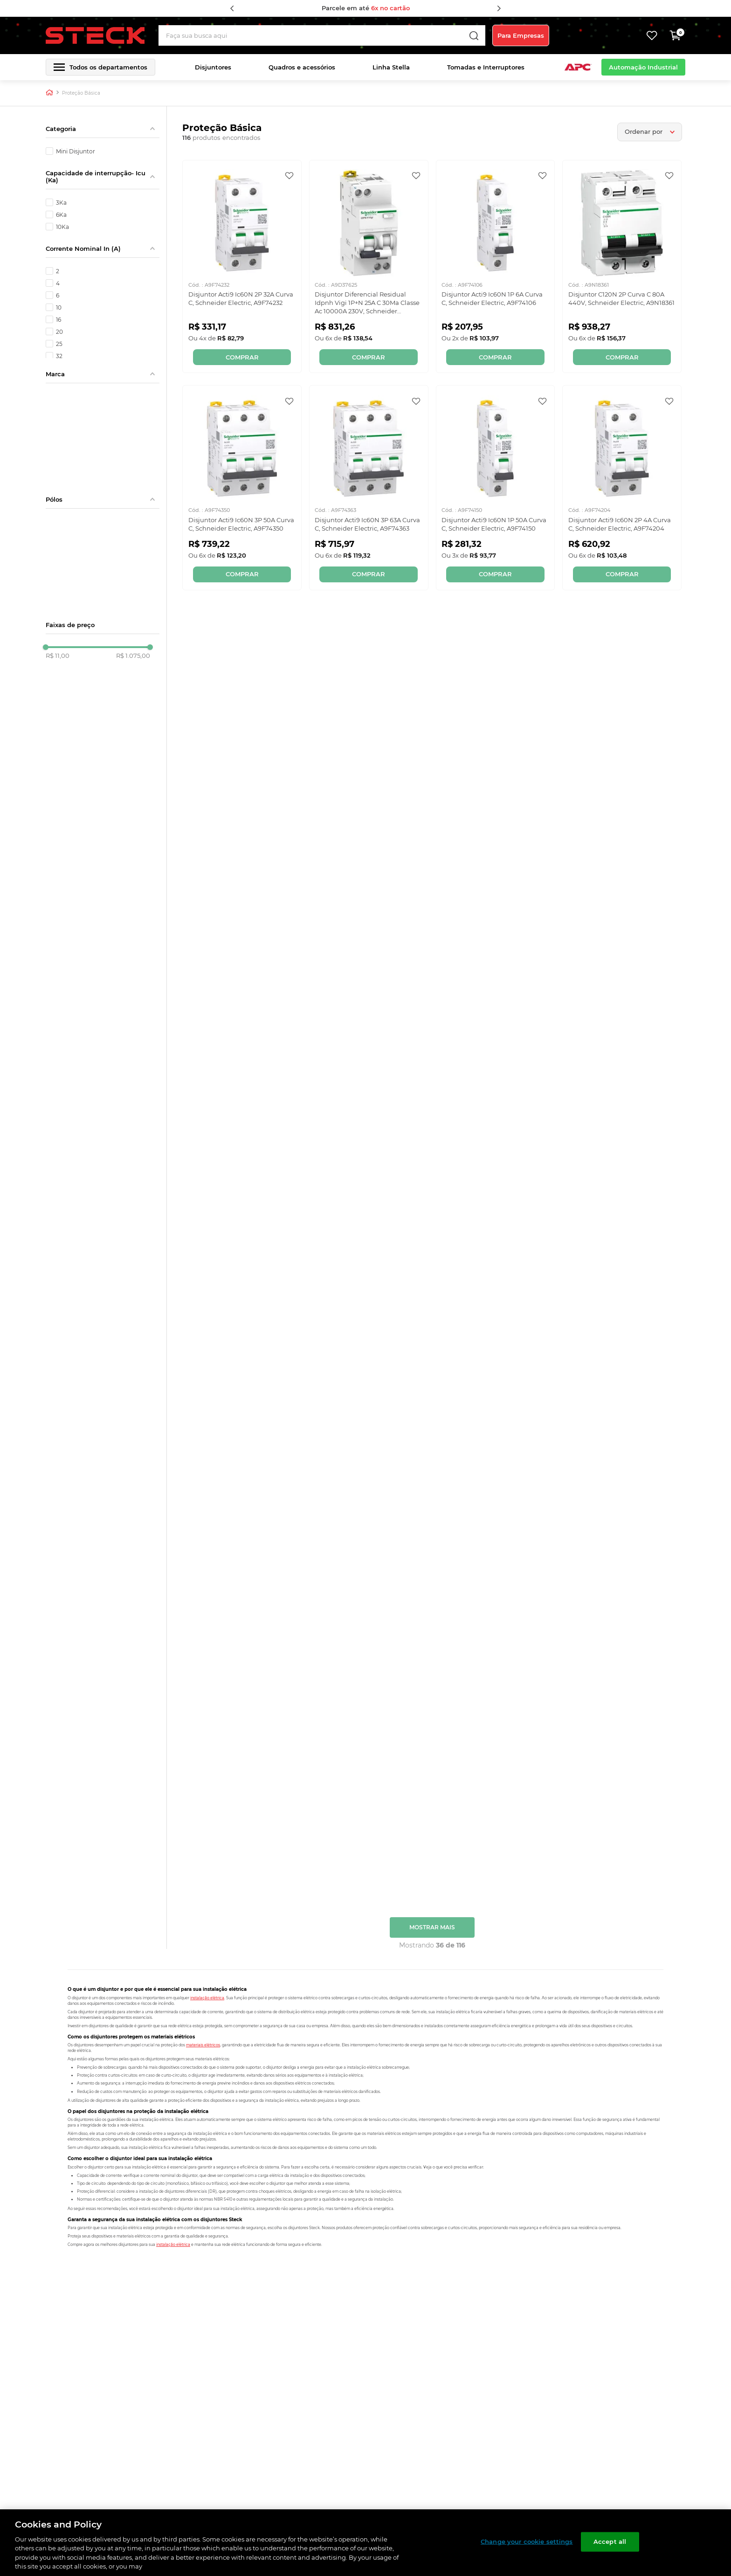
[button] (100, 67)
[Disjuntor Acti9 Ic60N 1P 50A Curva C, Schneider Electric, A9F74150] (495, 487)
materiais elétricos (203, 2044)
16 (58, 319)
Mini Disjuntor (75, 151)
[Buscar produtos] (479, 35)
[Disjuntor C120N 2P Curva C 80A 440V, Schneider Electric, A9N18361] (622, 266)
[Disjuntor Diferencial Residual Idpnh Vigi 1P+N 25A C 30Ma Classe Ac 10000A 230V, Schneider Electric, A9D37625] (368, 266)
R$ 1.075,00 (133, 655)
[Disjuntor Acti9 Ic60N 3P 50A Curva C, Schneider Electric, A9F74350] (242, 487)
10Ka (62, 226)
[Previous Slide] (232, 8)
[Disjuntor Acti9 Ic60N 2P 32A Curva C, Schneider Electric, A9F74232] (242, 266)
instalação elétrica (207, 1997)
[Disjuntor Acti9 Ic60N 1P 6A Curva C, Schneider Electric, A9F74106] (495, 266)
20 (59, 331)
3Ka (61, 202)
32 (59, 355)
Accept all (609, 2541)
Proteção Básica (81, 93)
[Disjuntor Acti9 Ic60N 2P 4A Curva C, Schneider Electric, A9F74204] (622, 487)
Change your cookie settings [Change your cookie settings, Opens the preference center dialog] (527, 2541)
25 (59, 343)
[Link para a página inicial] (49, 93)
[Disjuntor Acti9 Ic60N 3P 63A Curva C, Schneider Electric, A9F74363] (368, 487)
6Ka (61, 214)
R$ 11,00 (57, 655)
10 (59, 307)
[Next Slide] (498, 8)
